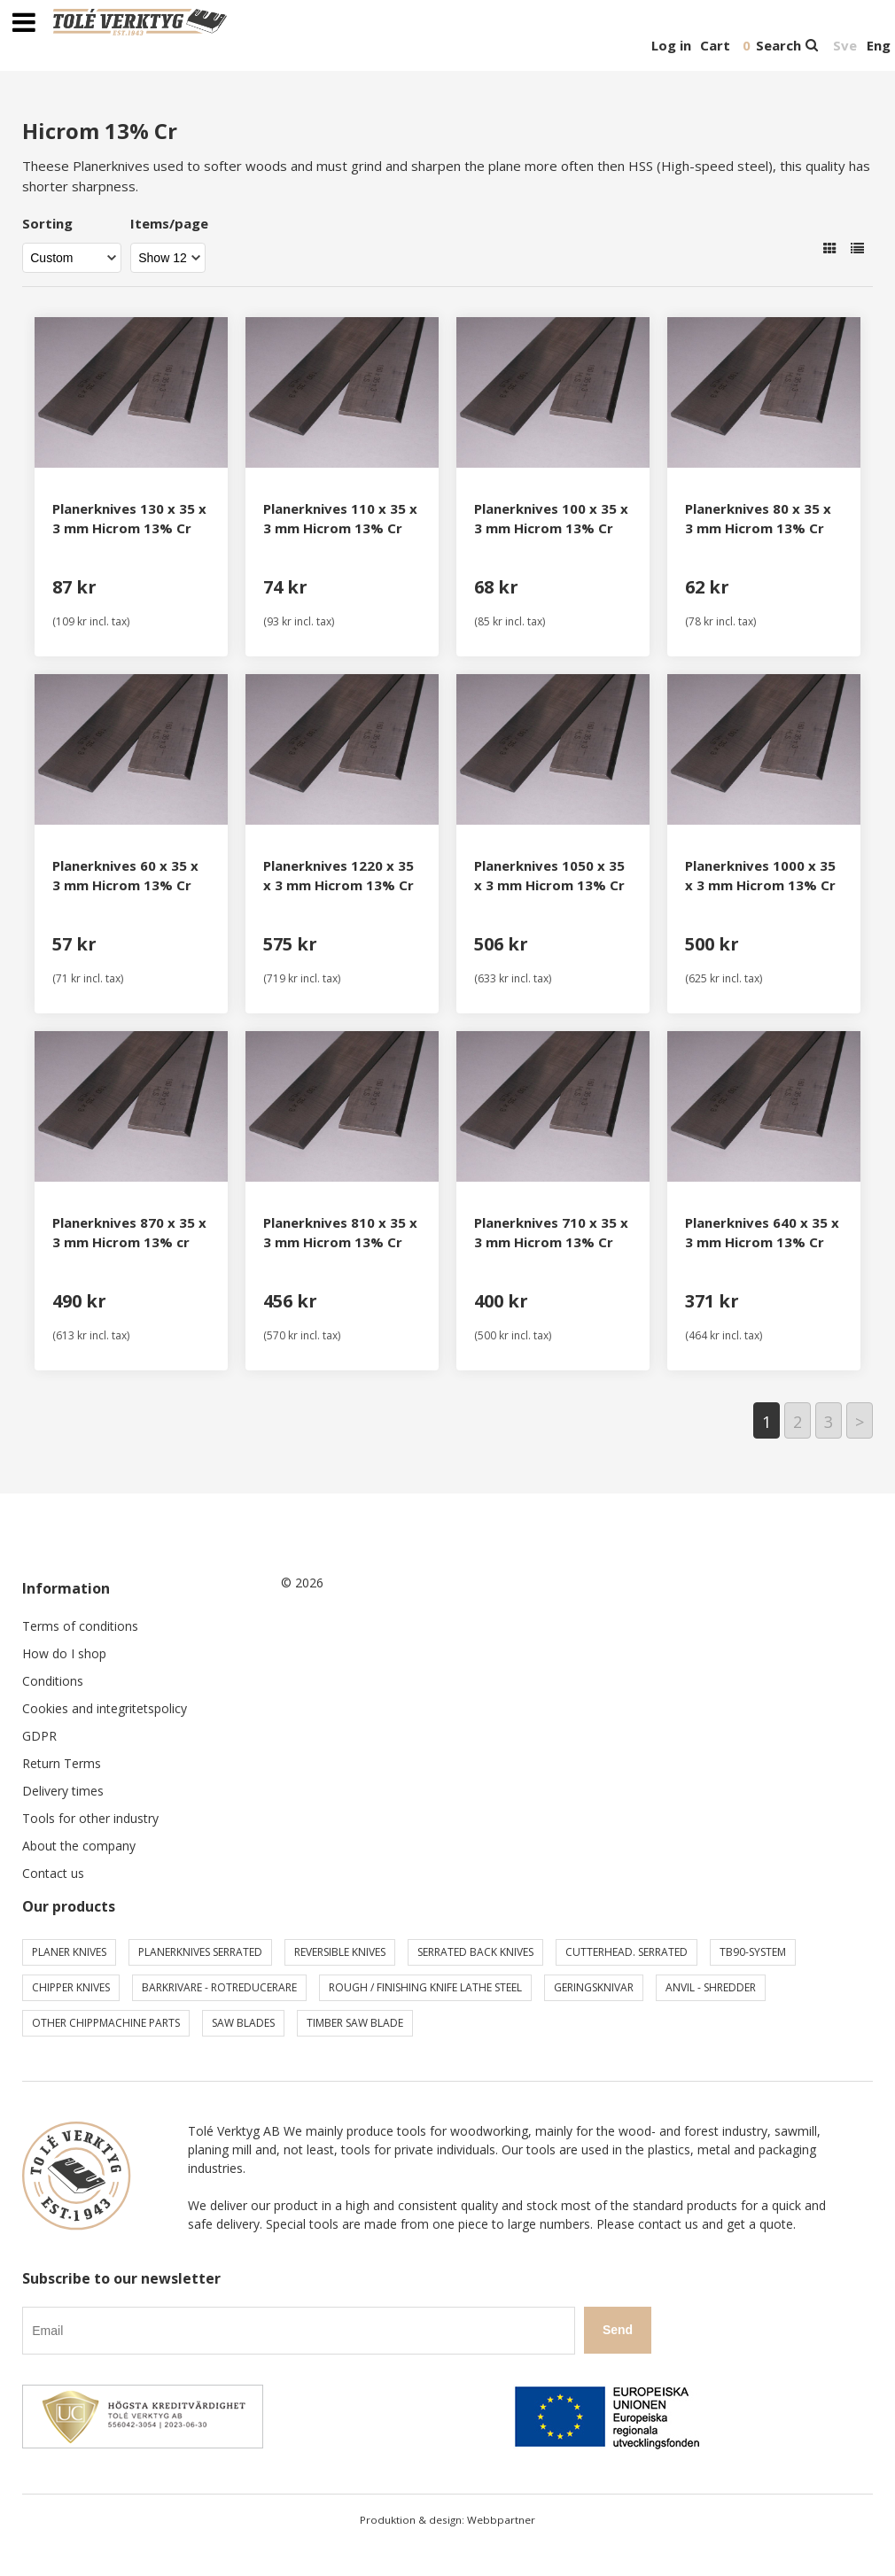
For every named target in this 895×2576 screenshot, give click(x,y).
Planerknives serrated (200, 1951)
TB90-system (753, 1951)
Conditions (52, 1680)
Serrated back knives (475, 1951)
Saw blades (243, 2022)
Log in (671, 45)
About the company (79, 1845)
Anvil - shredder (710, 1987)
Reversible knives (339, 1951)
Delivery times (63, 1790)
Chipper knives (71, 1987)
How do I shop (64, 1653)
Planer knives (69, 1951)
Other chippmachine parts (106, 2022)
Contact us (53, 1873)
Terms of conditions (80, 1626)
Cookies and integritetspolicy (104, 1708)
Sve (845, 45)
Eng (879, 45)
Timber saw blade (355, 2022)
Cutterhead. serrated (626, 1951)
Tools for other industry (90, 1818)
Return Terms (61, 1763)
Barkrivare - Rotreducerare (219, 1987)
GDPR (39, 1735)
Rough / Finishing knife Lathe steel (425, 1987)
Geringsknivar (594, 1987)
